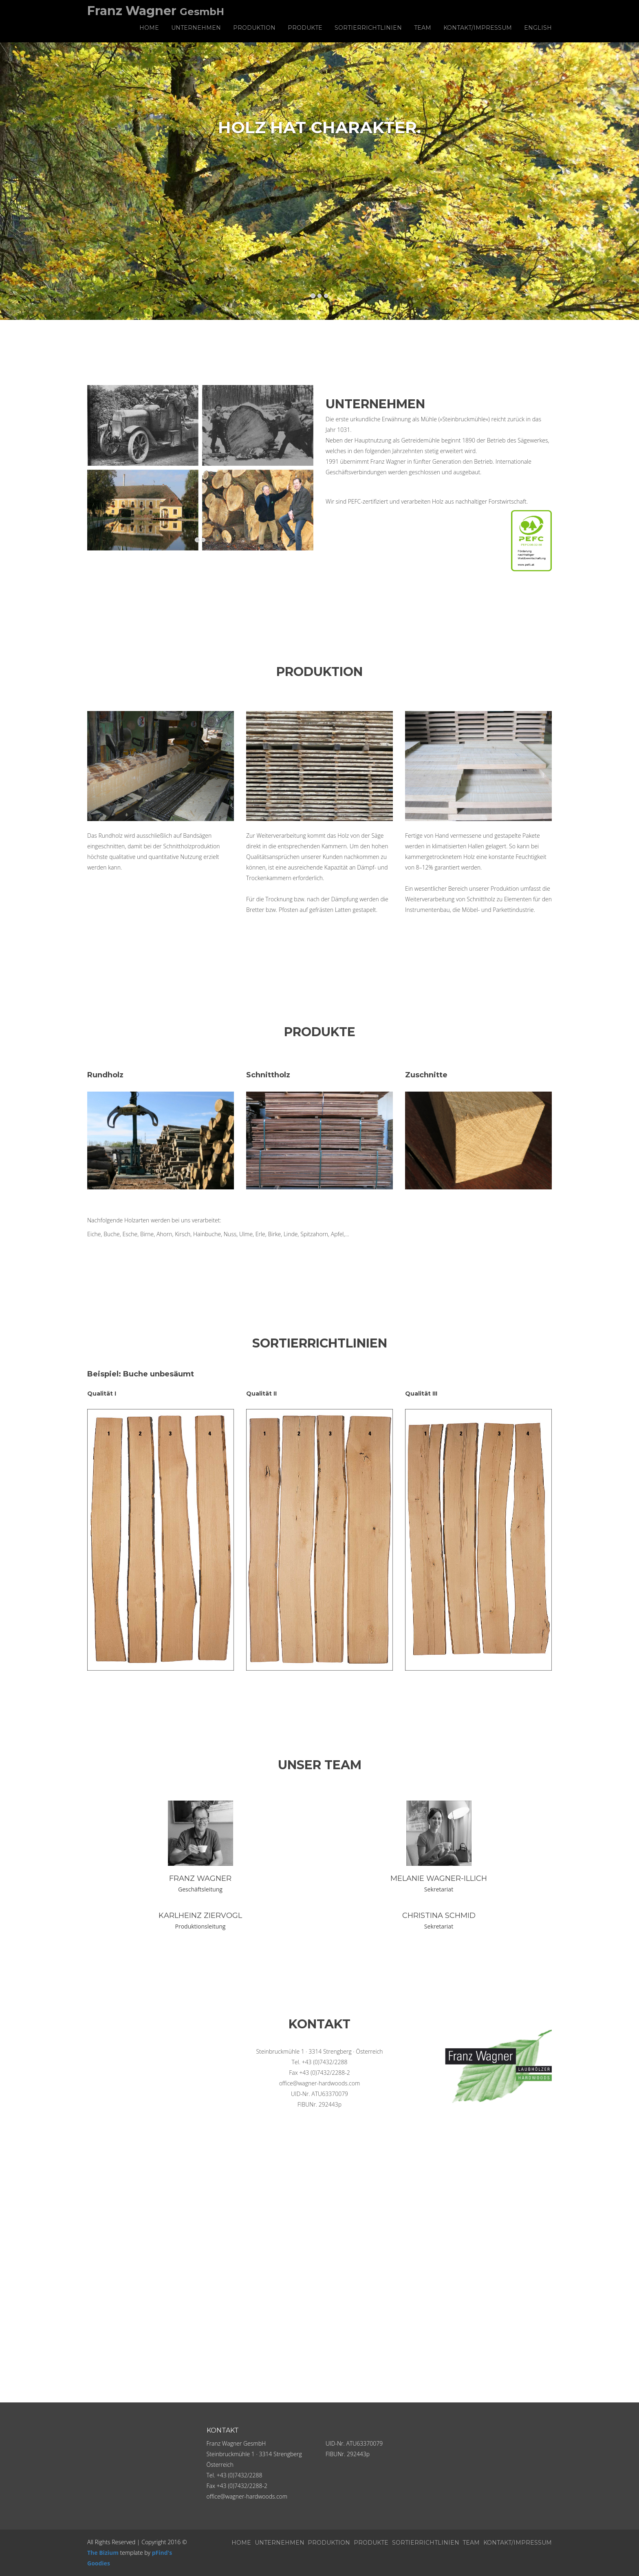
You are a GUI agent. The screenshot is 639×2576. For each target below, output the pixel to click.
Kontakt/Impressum (477, 27)
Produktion (254, 27)
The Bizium (103, 2552)
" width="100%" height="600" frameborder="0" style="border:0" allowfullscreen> (319, 2233)
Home (149, 27)
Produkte (305, 27)
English (538, 27)
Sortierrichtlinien (368, 27)
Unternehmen (196, 27)
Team (422, 27)
